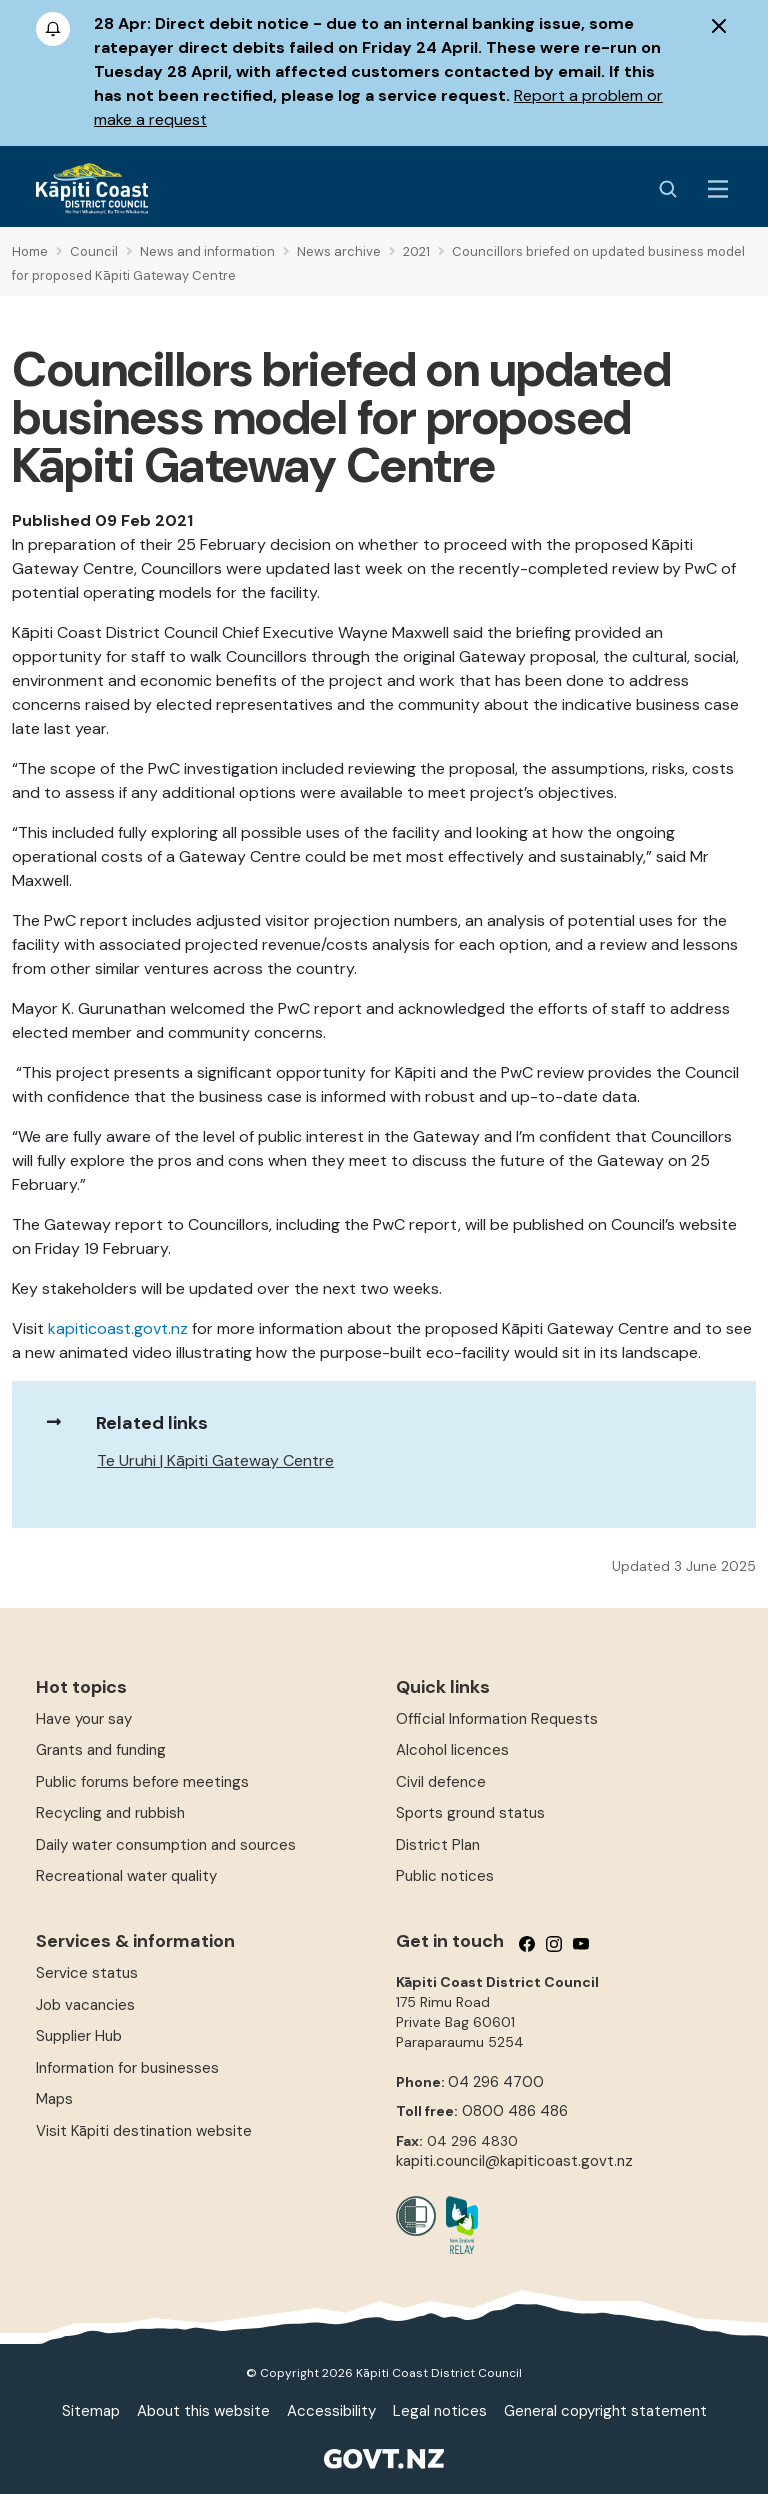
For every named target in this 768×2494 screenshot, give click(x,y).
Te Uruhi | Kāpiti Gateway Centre (215, 1460)
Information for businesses (127, 2068)
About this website (203, 2411)
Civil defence (441, 1782)
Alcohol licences (452, 1750)
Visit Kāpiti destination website (144, 2131)
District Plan (438, 1845)
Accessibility (331, 2411)
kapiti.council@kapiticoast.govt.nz (514, 2161)
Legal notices (440, 2411)
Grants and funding (101, 1750)
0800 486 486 (515, 2111)
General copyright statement (605, 2411)
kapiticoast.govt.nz (118, 1328)
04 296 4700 (496, 2082)
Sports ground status (470, 1813)
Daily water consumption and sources (166, 1845)
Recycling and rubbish (110, 1813)
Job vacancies (85, 2005)
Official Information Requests (497, 1719)
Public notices (445, 1876)
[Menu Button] (718, 189)
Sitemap (91, 2411)
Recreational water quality (126, 1876)
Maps (54, 2099)
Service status (87, 1973)
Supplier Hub (79, 2036)
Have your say (84, 1719)
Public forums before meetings (142, 1782)
